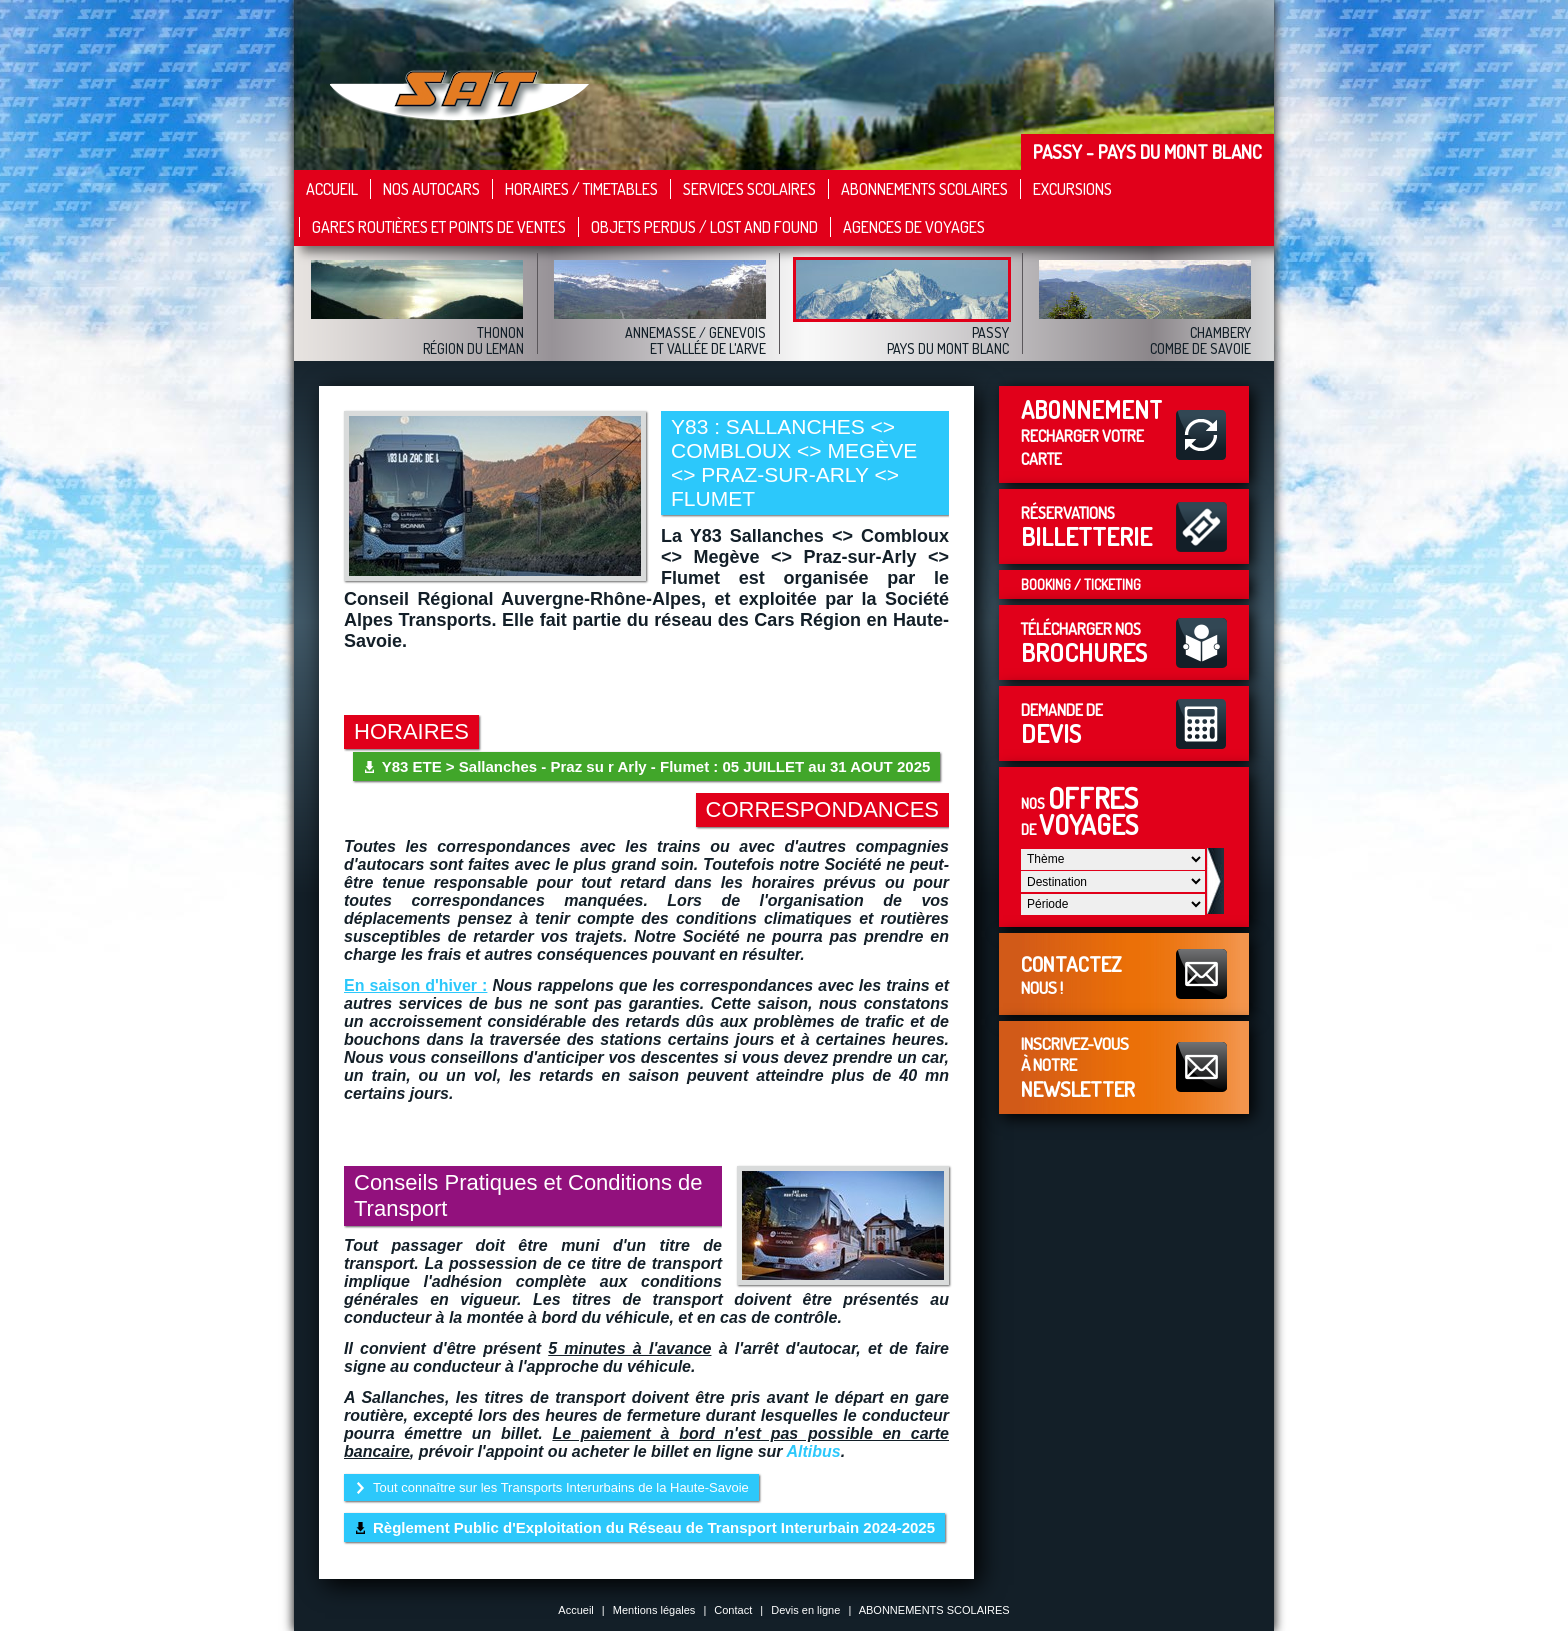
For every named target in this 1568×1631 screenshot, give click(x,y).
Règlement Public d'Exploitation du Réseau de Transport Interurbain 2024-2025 (654, 1527)
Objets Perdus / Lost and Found (704, 227)
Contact (733, 1610)
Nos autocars (431, 189)
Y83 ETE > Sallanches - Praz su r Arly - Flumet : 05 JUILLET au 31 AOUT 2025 (656, 766)
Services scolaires (749, 189)
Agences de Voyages (914, 227)
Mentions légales (654, 1610)
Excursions (1072, 189)
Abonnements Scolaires (924, 189)
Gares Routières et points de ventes (439, 227)
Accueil (332, 189)
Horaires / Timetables (581, 189)
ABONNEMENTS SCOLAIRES (934, 1610)
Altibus (813, 1451)
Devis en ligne (805, 1610)
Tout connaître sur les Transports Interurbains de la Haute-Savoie (561, 1487)
